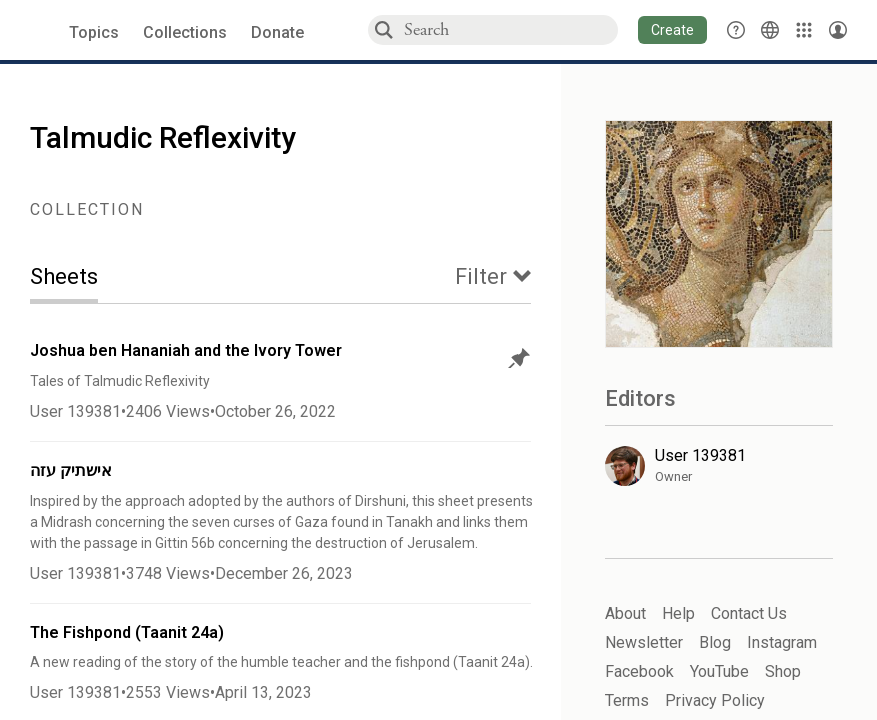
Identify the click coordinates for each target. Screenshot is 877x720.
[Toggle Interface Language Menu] (770, 30)
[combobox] (510, 29)
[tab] (79, 278)
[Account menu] (838, 30)
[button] (672, 30)
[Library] (804, 30)
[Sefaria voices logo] (39, 30)
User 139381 (75, 411)
